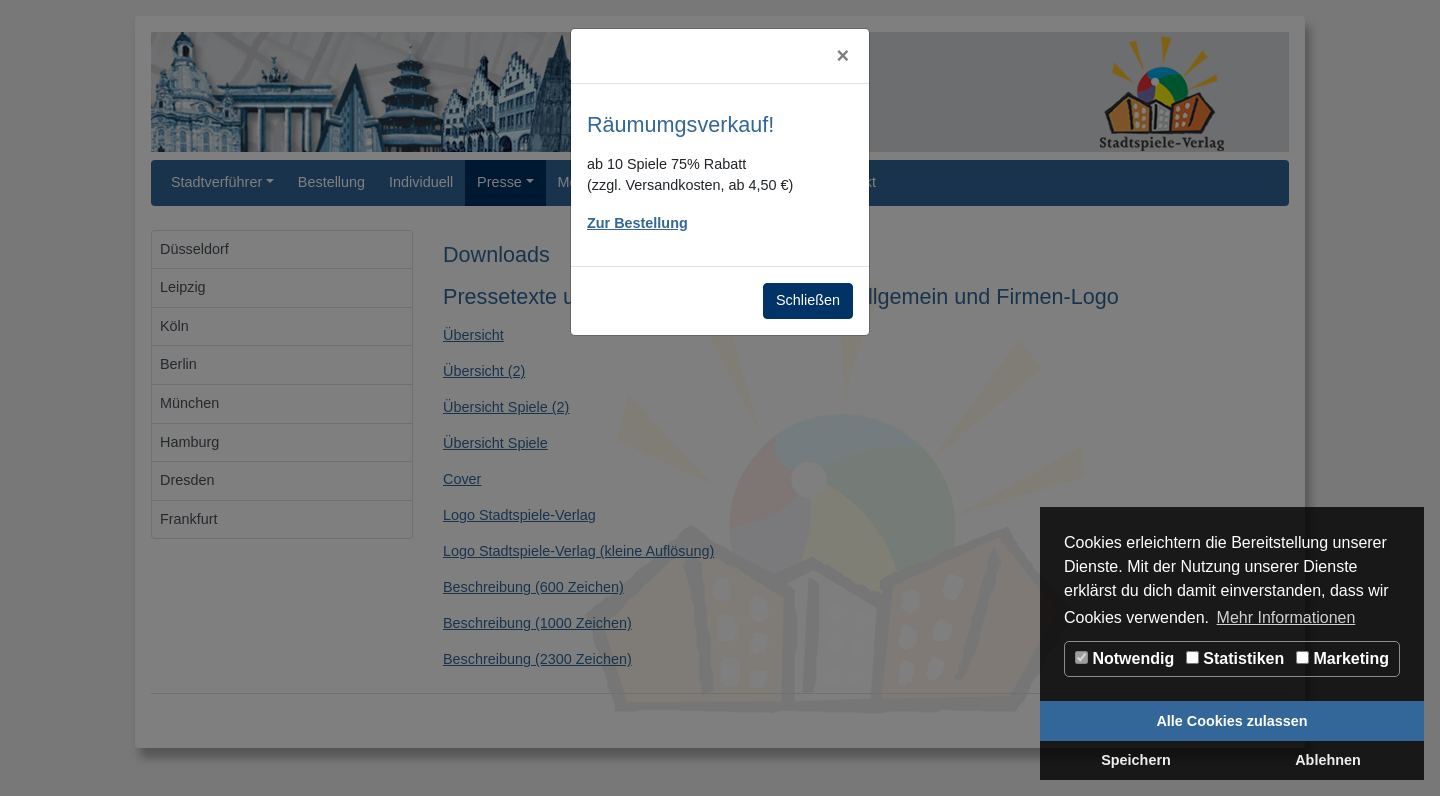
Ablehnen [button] (1328, 760)
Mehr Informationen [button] (1286, 617)
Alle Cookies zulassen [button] (1231, 721)
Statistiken (1235, 658)
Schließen (808, 300)
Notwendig (1124, 658)
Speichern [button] (1136, 760)
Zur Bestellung (637, 223)
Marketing (1342, 658)
